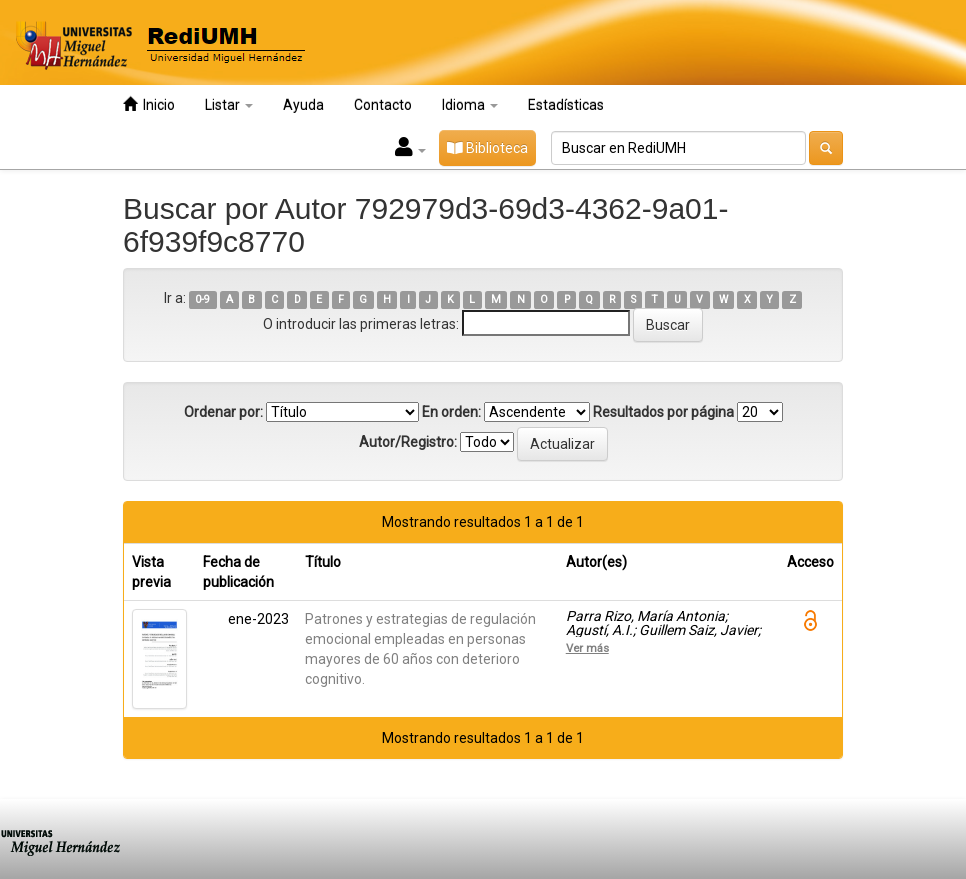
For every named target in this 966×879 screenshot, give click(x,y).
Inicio (149, 104)
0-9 (202, 299)
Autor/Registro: (408, 442)
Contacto (383, 105)
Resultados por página (663, 412)
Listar (229, 105)
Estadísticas (566, 105)
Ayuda (303, 105)
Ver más (587, 648)
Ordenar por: (223, 412)
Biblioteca (487, 148)
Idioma (470, 105)
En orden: (451, 412)
